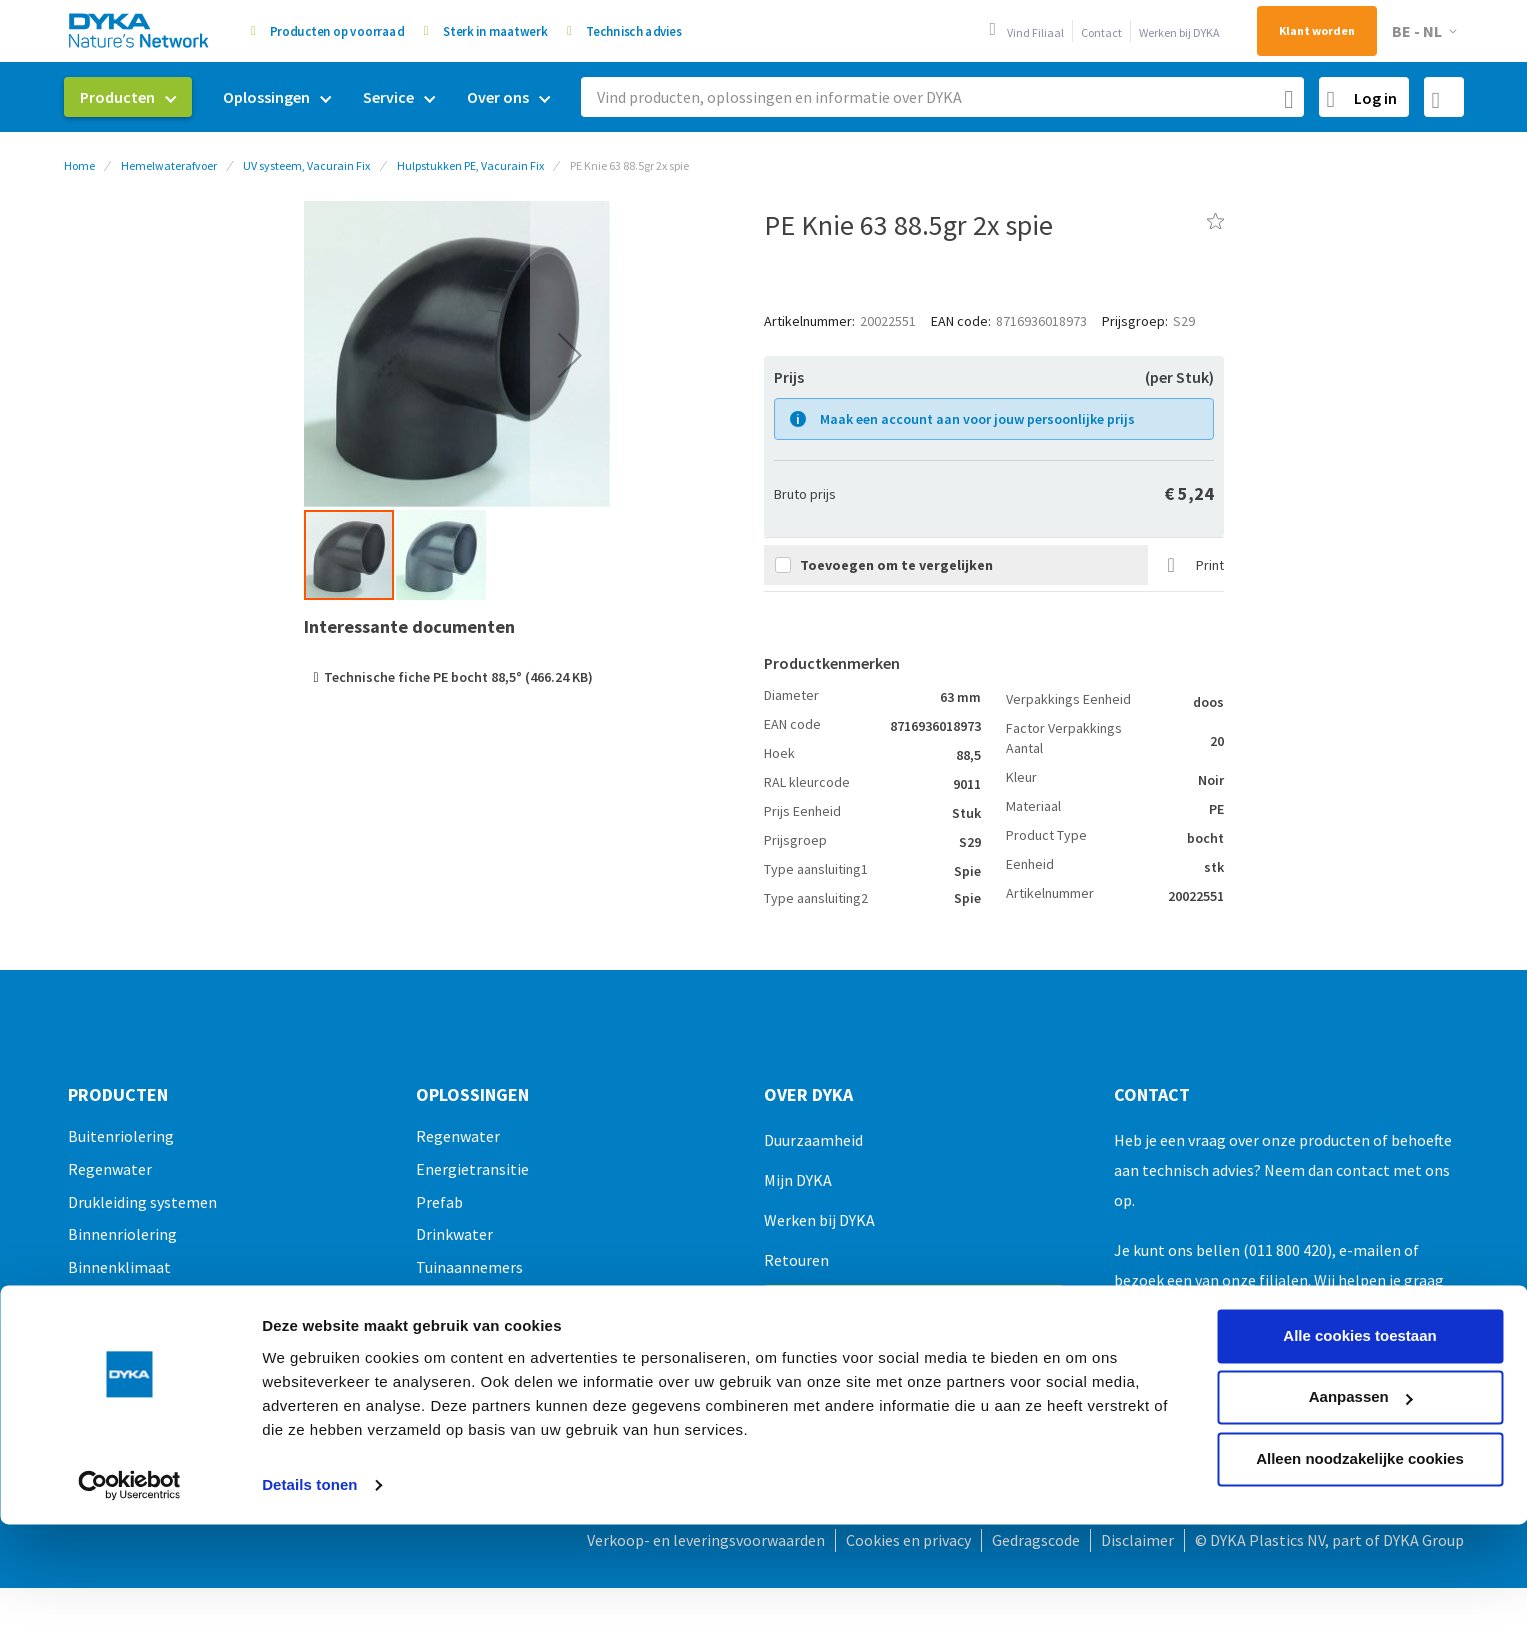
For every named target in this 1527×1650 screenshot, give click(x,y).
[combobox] (942, 97)
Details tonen (309, 1371)
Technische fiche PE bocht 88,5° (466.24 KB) (458, 677)
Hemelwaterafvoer (169, 165)
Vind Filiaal (1035, 32)
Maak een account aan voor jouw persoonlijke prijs (977, 419)
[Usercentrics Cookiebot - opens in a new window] (129, 1372)
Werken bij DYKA (1179, 32)
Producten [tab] (118, 1095)
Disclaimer (1137, 1540)
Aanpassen (1361, 1283)
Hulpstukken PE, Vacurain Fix (470, 165)
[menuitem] (128, 97)
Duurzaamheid (813, 1140)
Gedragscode (1036, 1540)
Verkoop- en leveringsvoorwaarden (706, 1540)
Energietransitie (472, 1169)
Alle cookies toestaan (1359, 1222)
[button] (1428, 31)
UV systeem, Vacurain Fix (306, 165)
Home (79, 165)
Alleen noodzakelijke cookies (1360, 1345)
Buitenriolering (121, 1136)
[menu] (315, 97)
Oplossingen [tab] (472, 1095)
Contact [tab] (1152, 1095)
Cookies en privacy (908, 1540)
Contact (1101, 32)
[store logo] (140, 30)
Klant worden (1317, 30)
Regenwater (110, 1169)
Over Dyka (808, 1095)
